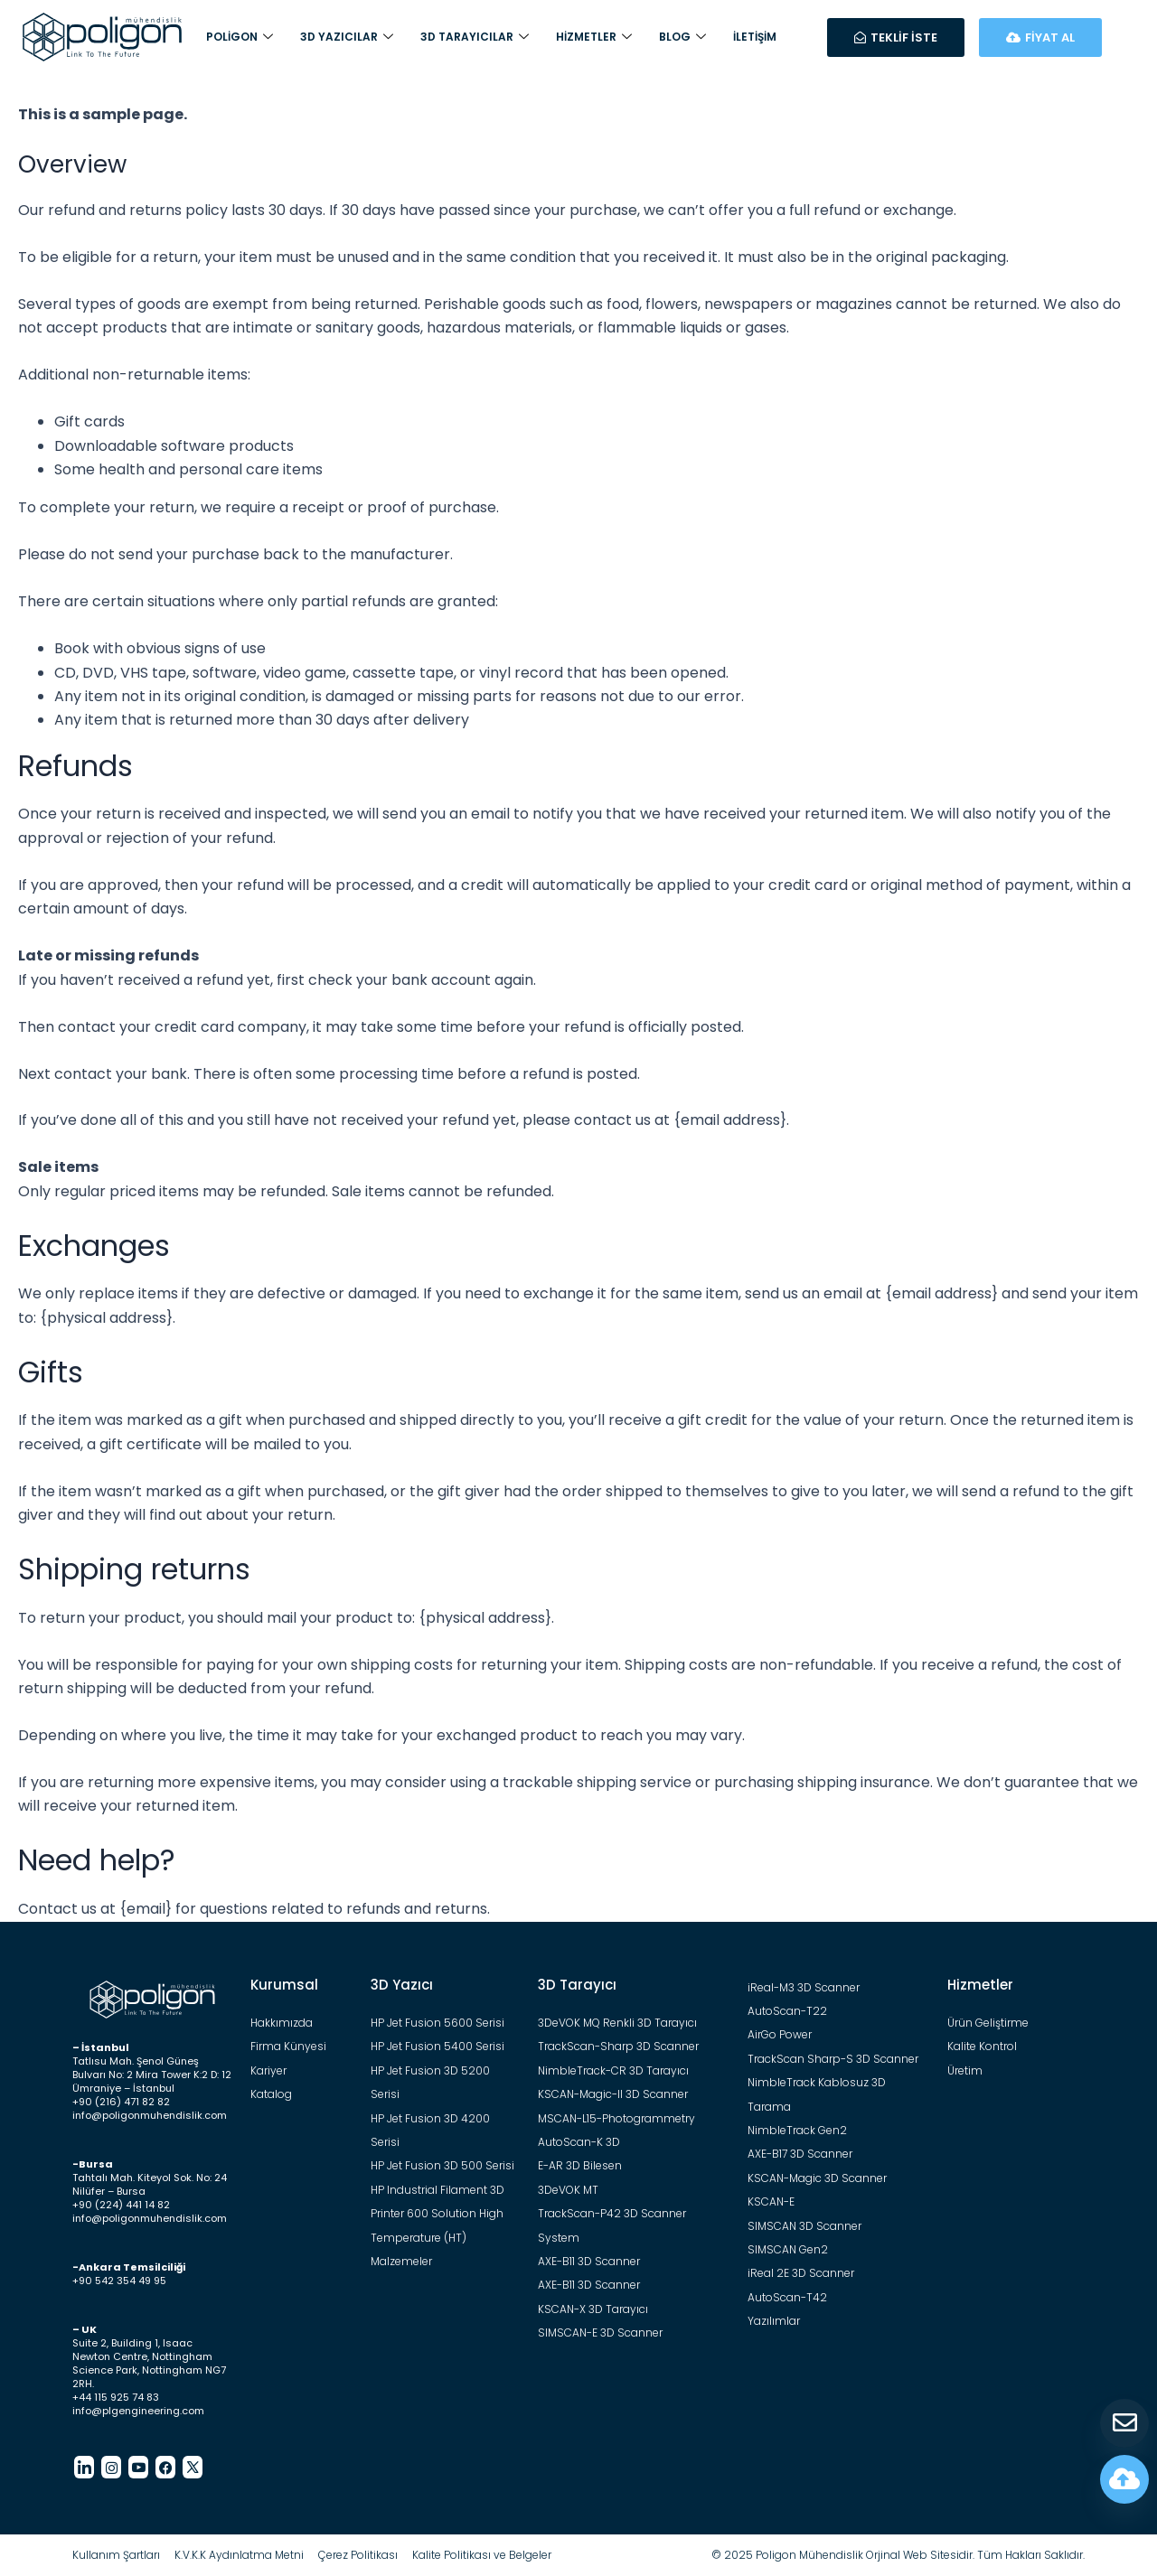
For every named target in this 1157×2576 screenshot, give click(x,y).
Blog (682, 37)
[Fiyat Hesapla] (1124, 2479)
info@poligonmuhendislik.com (149, 2115)
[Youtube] (138, 2467)
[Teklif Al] (1124, 2423)
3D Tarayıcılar (474, 37)
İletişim (754, 36)
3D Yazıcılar (346, 37)
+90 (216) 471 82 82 (121, 2101)
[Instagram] (111, 2467)
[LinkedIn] (84, 2467)
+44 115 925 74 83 (115, 2397)
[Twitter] (192, 2467)
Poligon (239, 37)
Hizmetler (594, 37)
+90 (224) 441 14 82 (121, 2204)
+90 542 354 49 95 (119, 2280)
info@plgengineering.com (138, 2410)
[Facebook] (165, 2467)
